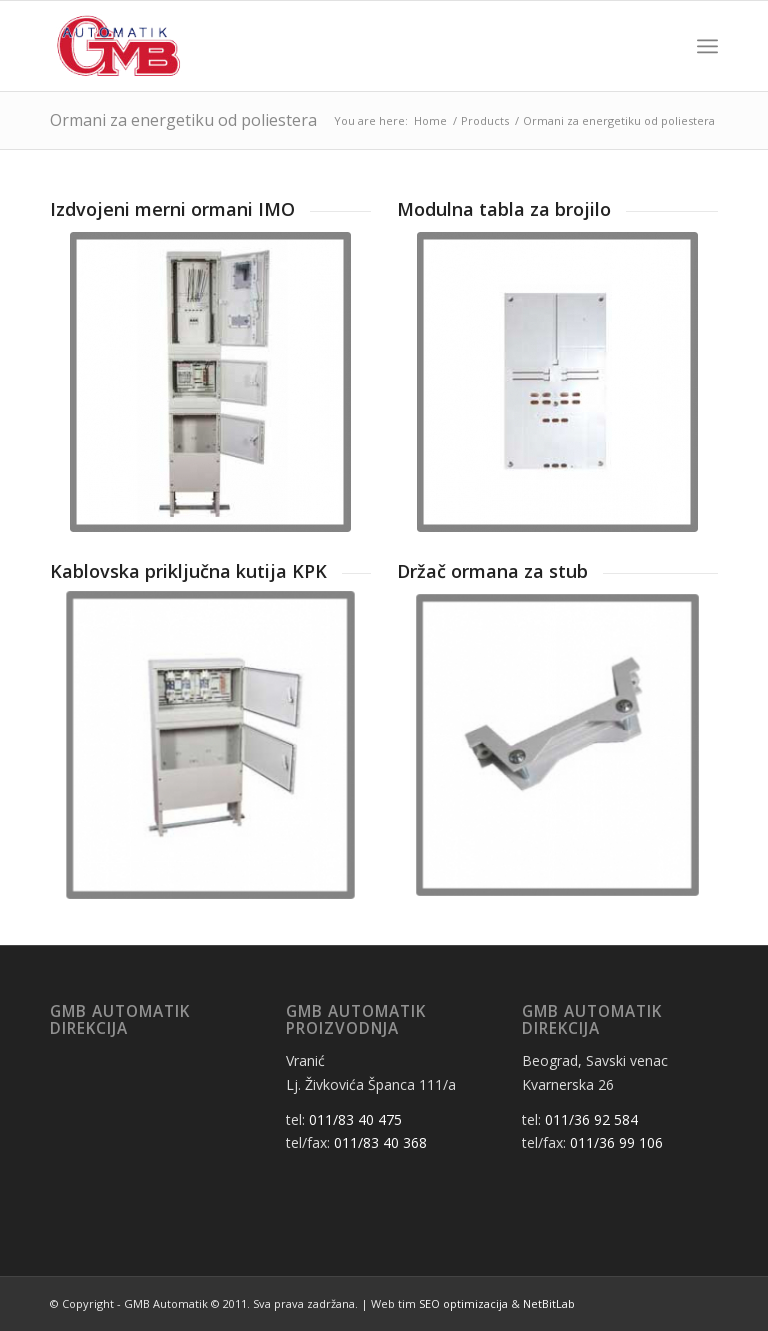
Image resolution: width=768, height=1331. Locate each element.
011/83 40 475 (355, 1119)
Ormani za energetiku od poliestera (183, 120)
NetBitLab (549, 1303)
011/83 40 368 (380, 1142)
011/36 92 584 (591, 1119)
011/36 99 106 (616, 1142)
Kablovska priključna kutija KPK (188, 571)
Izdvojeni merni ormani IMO (172, 209)
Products (485, 120)
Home (430, 120)
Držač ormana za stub (492, 571)
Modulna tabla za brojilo (504, 209)
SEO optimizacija (463, 1303)
